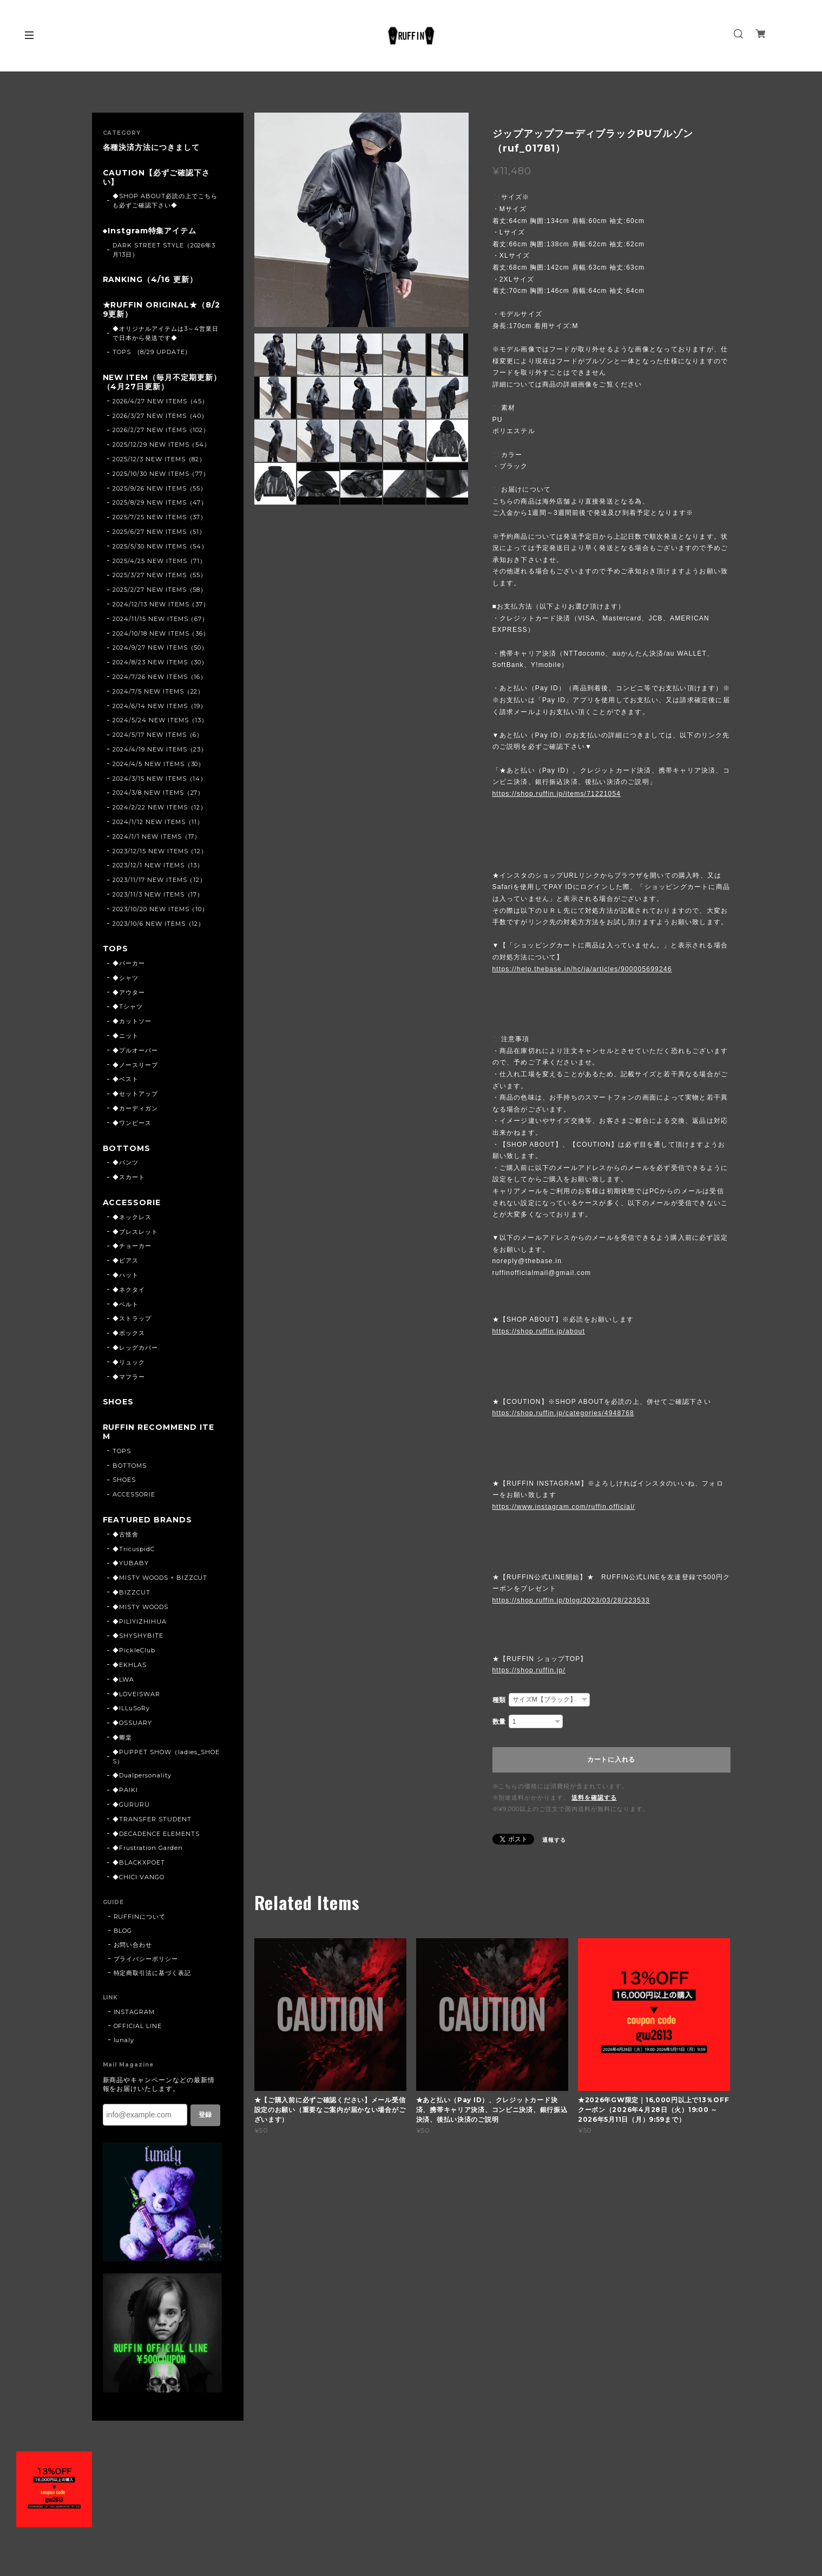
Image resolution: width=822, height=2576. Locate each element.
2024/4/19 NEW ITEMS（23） (160, 749)
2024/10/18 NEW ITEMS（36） (161, 633)
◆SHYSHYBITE (138, 1635)
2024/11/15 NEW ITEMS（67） (160, 619)
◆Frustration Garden (147, 1848)
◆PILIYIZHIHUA (139, 1621)
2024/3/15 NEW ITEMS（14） (160, 778)
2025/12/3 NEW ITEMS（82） (159, 459)
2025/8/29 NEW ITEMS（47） (160, 502)
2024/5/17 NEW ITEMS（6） (158, 734)
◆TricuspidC (134, 1549)
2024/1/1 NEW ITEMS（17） (157, 836)
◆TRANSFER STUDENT (152, 1819)
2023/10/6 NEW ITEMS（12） (159, 923)
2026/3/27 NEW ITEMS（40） (160, 416)
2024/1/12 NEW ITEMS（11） (158, 822)
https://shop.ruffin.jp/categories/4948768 (563, 1413)
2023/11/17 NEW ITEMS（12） (159, 880)
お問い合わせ (133, 1945)
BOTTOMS (127, 1148)
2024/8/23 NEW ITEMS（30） (160, 662)
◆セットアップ (135, 1093)
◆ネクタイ (129, 1289)
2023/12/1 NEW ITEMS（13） (158, 865)
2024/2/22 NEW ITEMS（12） (160, 807)
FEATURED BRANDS (147, 1520)
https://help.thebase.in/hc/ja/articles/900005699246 (582, 969)
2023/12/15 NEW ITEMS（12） (160, 851)
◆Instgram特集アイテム (150, 231)
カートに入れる (611, 1759)
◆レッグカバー (135, 1347)
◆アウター (129, 992)
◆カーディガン (135, 1108)
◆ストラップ (132, 1318)
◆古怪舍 (126, 1534)
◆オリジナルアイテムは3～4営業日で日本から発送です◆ (165, 333)
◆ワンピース (132, 1123)
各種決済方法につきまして (151, 147)
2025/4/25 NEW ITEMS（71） (159, 561)
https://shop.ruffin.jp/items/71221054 (556, 793)
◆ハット (126, 1275)
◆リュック (129, 1362)
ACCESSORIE (132, 1202)
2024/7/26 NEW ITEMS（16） (160, 677)
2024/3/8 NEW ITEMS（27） (158, 792)
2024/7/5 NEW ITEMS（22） (158, 691)
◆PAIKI (125, 1790)
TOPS (116, 948)
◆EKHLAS (130, 1665)
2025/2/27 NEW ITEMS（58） (160, 589)
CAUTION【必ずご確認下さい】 (156, 177)
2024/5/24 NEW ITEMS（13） (160, 720)
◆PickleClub (134, 1650)
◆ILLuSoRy (131, 1708)
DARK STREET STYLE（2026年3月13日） (164, 249)
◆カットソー (132, 1021)
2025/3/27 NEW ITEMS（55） (160, 575)
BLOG (123, 1930)
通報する (554, 1839)
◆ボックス (129, 1333)
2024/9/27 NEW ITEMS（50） (160, 647)
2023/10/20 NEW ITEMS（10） (160, 909)
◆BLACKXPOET (139, 1862)
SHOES (118, 1402)
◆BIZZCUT (131, 1592)
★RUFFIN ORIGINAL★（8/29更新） (161, 309)
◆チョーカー (132, 1246)
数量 (499, 1721)
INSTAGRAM (134, 2012)
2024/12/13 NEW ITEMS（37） (161, 604)
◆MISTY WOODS (140, 1607)
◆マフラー (129, 1377)
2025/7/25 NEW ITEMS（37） (160, 517)
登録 (205, 2115)
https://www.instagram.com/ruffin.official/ (563, 1507)
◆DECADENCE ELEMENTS (156, 1834)
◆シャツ (126, 978)
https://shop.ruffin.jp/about (538, 1331)
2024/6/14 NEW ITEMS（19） (160, 706)
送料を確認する (594, 1797)
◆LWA (123, 1679)
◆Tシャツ (128, 1006)
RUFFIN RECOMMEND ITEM (158, 1432)
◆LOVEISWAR (136, 1694)
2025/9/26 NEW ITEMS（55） (160, 488)
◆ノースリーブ (135, 1065)
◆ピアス (126, 1260)
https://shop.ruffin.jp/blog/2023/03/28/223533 (571, 1600)
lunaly (124, 2040)
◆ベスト (126, 1079)
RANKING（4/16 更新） (150, 279)
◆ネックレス (132, 1217)
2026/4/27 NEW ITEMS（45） (160, 401)
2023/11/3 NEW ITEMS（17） (158, 894)
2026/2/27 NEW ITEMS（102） (161, 430)
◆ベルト (126, 1304)
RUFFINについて (140, 1916)
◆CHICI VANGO (139, 1877)
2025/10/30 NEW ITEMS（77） (161, 474)
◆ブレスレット (135, 1231)
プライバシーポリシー (146, 1959)
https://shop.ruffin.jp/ (528, 1670)
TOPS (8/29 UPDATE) (150, 352)
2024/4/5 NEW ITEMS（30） (159, 764)
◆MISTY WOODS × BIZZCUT (160, 1577)
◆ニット (126, 1035)
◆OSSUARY (132, 1723)
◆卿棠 (122, 1737)
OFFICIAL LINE (138, 2026)
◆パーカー (129, 963)
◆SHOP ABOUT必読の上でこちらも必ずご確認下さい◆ (165, 200)
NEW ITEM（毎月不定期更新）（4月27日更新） (162, 382)
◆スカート (129, 1177)
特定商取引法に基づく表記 (153, 1973)
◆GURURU (131, 1804)
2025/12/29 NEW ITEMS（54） (162, 444)
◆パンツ (126, 1162)
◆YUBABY (131, 1563)
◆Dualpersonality (142, 1775)
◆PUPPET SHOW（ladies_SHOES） (166, 1756)
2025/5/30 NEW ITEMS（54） (160, 546)
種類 (499, 1700)
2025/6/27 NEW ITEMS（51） (159, 531)
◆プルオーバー (135, 1050)
